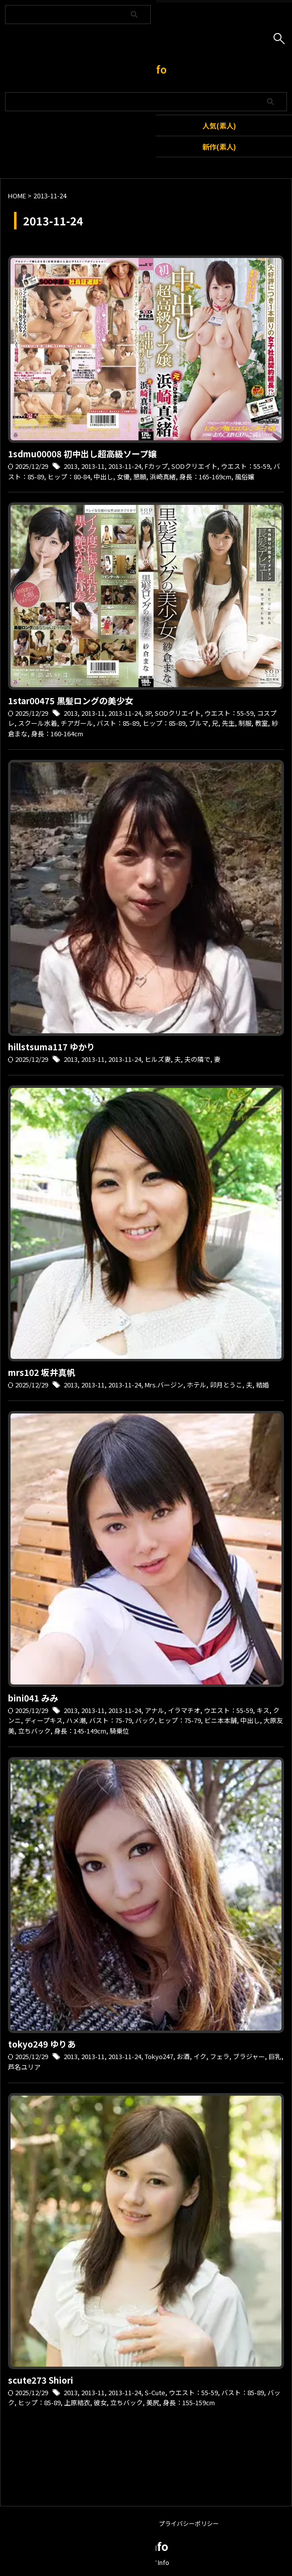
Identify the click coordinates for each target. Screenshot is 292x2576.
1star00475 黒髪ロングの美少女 (70, 700)
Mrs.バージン (164, 1384)
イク (199, 2056)
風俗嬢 (244, 476)
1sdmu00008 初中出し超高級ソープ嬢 (82, 453)
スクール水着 (37, 723)
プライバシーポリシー (189, 2523)
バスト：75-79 (110, 1720)
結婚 (262, 1384)
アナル (154, 1710)
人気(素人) (219, 125)
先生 (228, 723)
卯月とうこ (226, 1384)
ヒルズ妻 (158, 1059)
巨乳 (274, 2056)
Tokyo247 (159, 2056)
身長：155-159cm (189, 2402)
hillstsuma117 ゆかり (51, 1046)
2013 (71, 466)
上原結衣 (77, 2402)
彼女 (100, 2402)
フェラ (219, 2056)
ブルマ (198, 723)
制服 (244, 723)
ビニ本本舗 (220, 1720)
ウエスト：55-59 (245, 466)
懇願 (139, 476)
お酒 (183, 2056)
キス (262, 1710)
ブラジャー (249, 2056)
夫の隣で (197, 1059)
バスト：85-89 (118, 723)
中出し (103, 476)
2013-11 (93, 466)
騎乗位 (119, 1731)
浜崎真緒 (163, 476)
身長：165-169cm (205, 476)
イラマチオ (184, 1710)
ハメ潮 (76, 1720)
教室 (261, 723)
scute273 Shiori (40, 2380)
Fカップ (156, 466)
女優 (123, 476)
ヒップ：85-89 (164, 723)
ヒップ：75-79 (179, 1720)
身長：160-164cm (57, 733)
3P (148, 713)
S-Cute (155, 2392)
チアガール (77, 723)
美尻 (152, 2402)
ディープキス (44, 1720)
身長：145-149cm (80, 1731)
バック (145, 1720)
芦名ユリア (24, 2067)
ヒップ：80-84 (69, 476)
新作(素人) (219, 146)
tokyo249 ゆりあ (42, 2044)
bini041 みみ (33, 1697)
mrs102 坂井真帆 (41, 1372)
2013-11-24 (124, 466)
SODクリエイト (194, 466)
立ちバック (34, 1731)
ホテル (196, 1384)
